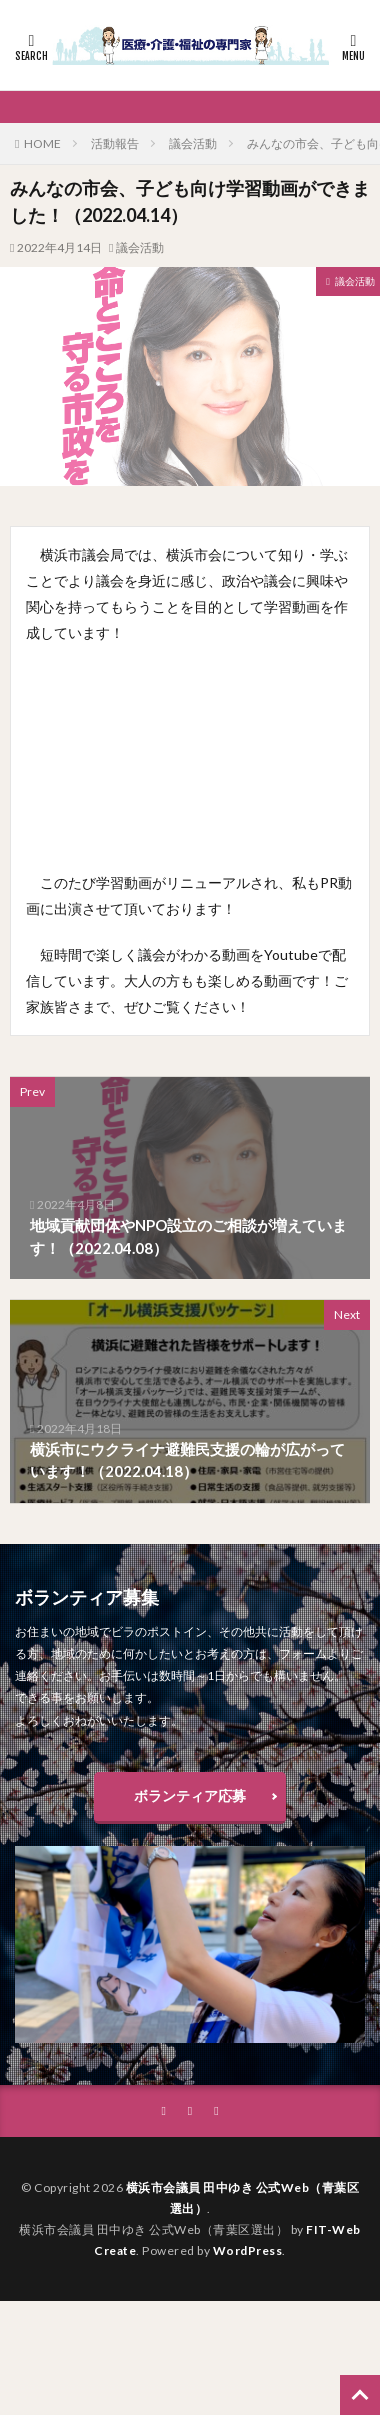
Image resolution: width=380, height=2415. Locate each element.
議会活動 (193, 143)
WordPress (248, 2250)
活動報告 (115, 143)
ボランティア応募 (190, 1795)
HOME (42, 143)
